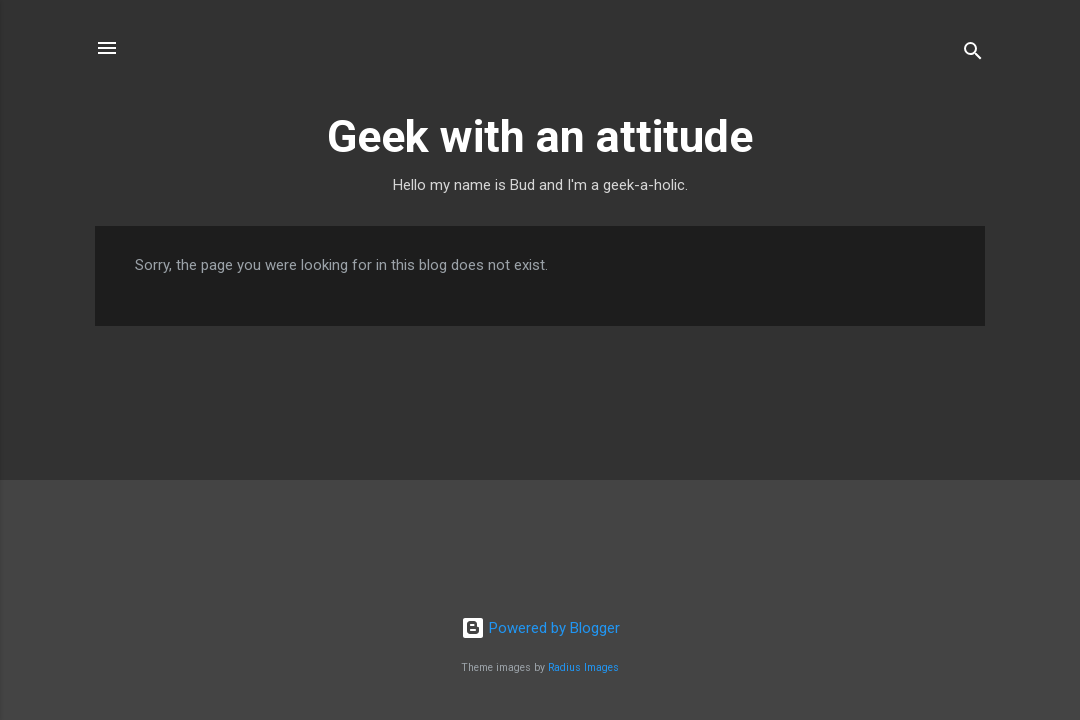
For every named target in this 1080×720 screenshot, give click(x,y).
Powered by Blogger (540, 628)
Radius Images (583, 667)
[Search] (973, 54)
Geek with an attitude (540, 136)
